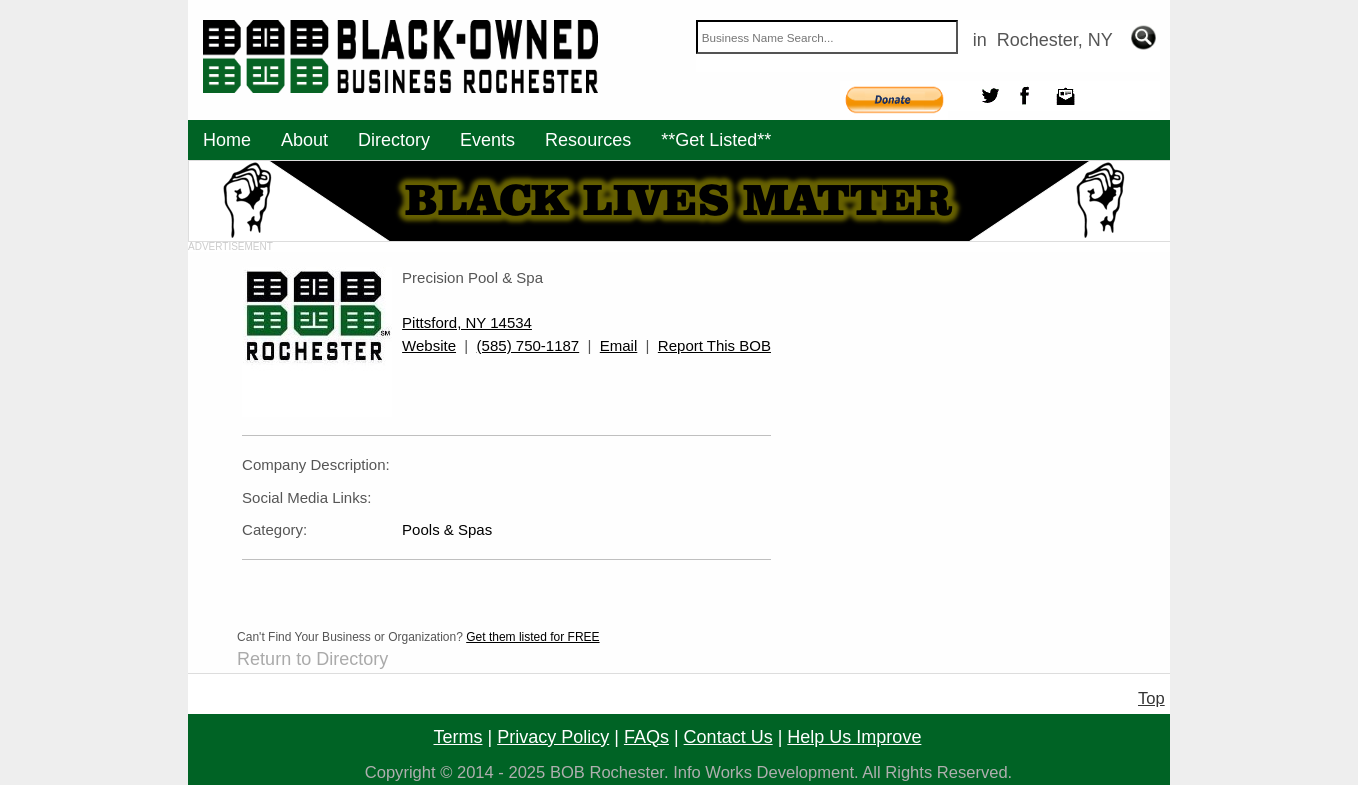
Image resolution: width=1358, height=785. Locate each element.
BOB (567, 772)
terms (458, 737)
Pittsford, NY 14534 (467, 322)
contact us (728, 737)
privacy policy (553, 737)
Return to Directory (312, 659)
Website (429, 345)
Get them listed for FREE (532, 637)
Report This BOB (714, 345)
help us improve (854, 737)
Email (619, 345)
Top (1151, 698)
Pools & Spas (447, 529)
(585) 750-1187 (528, 345)
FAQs (646, 737)
